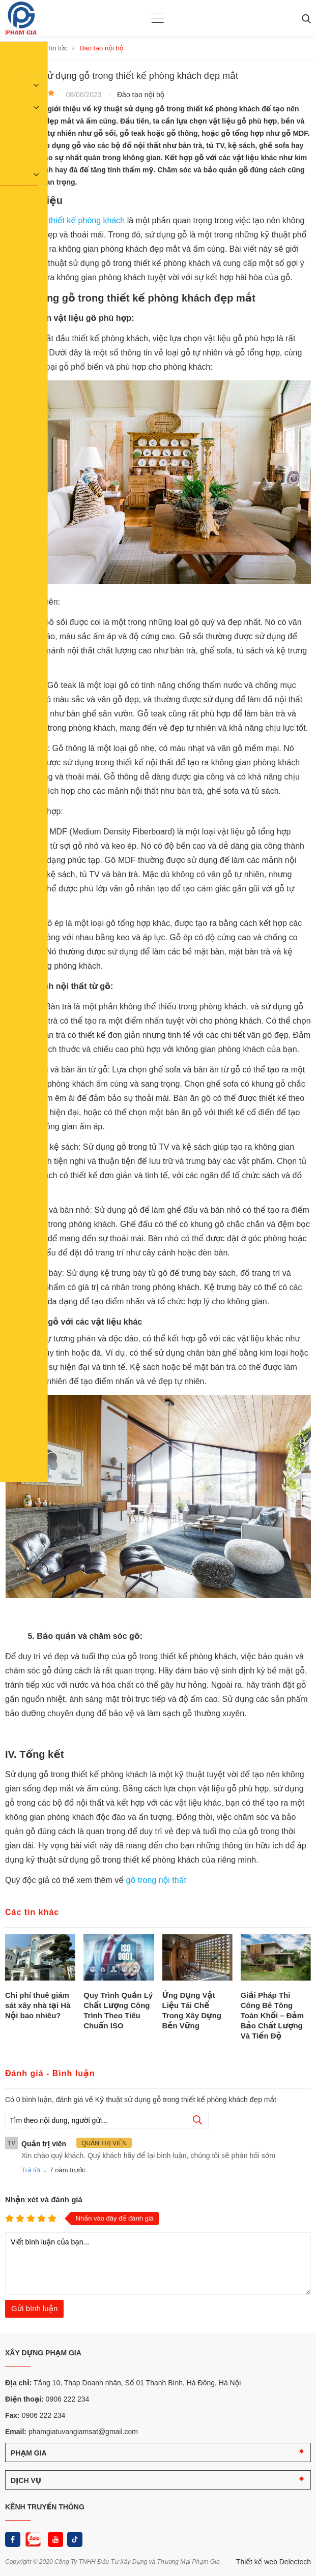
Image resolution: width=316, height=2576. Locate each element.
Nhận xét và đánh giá (43, 2199)
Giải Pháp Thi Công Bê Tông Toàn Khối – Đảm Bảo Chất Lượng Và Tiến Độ (272, 2015)
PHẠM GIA (29, 2452)
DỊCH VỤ (26, 2480)
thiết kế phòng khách (87, 220)
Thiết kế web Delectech (273, 2561)
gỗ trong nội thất (156, 1879)
